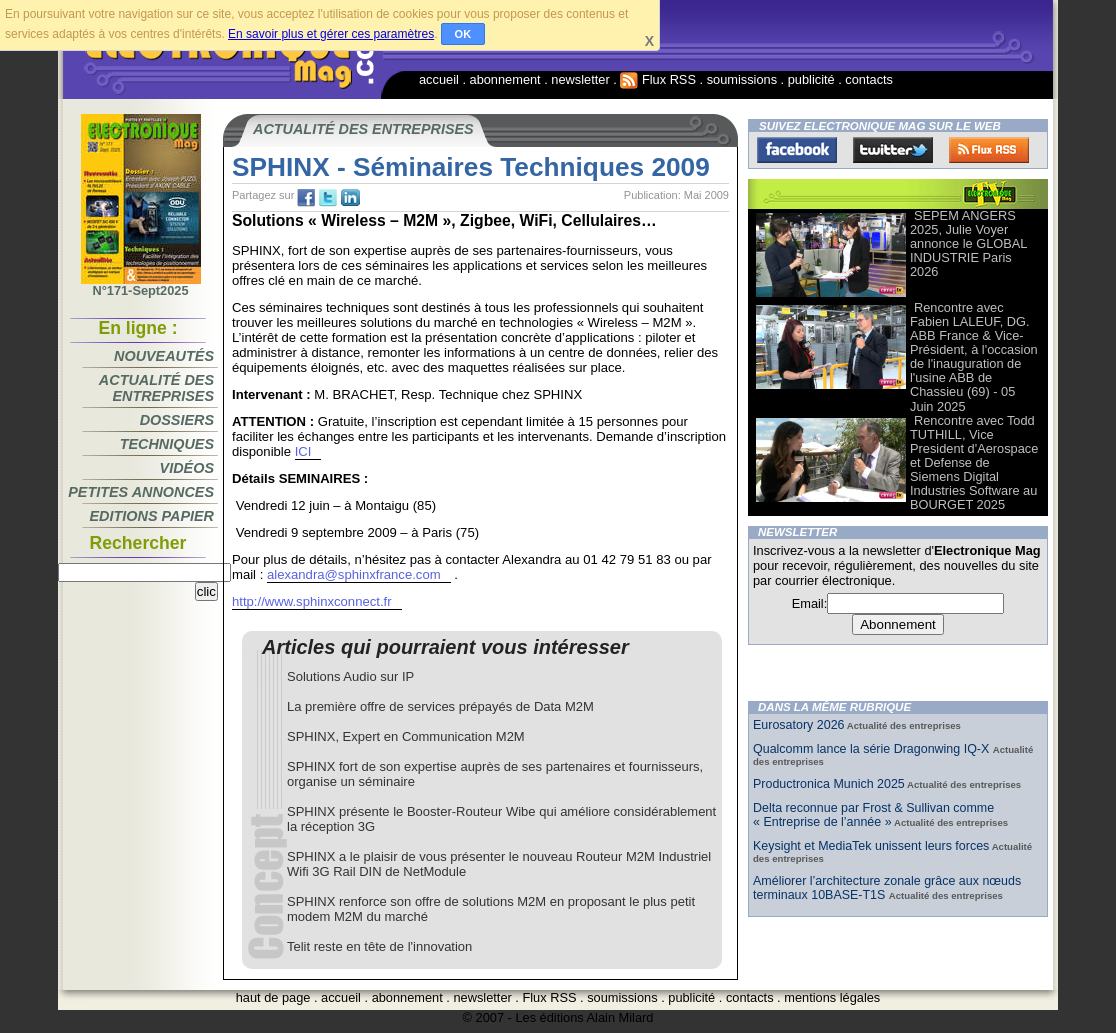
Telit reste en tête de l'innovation (379, 946)
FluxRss (989, 150)
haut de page (273, 997)
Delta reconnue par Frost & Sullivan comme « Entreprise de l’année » (873, 815)
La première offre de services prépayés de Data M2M (440, 706)
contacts (869, 79)
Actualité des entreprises (156, 388)
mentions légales (832, 997)
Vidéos (187, 468)
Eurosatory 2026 (799, 725)
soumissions (742, 79)
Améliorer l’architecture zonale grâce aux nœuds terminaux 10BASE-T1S (887, 888)
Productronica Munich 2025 (829, 784)
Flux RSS (658, 79)
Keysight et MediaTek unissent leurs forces (871, 846)
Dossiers (177, 420)
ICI (303, 451)
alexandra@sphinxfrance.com (354, 574)
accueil (439, 79)
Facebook (797, 150)
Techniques (167, 444)
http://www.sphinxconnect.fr (312, 601)
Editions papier (152, 516)
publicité (811, 79)
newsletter (580, 79)
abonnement (505, 79)
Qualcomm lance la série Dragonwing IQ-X (873, 749)
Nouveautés (164, 356)
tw (328, 198)
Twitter (893, 150)
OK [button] (463, 34)
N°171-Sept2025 (141, 285)
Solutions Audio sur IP (350, 676)
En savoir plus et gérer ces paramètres (331, 34)
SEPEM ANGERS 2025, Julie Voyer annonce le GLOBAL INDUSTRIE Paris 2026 (968, 243)
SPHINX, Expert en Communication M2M (406, 736)
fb (306, 198)
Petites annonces (141, 492)
